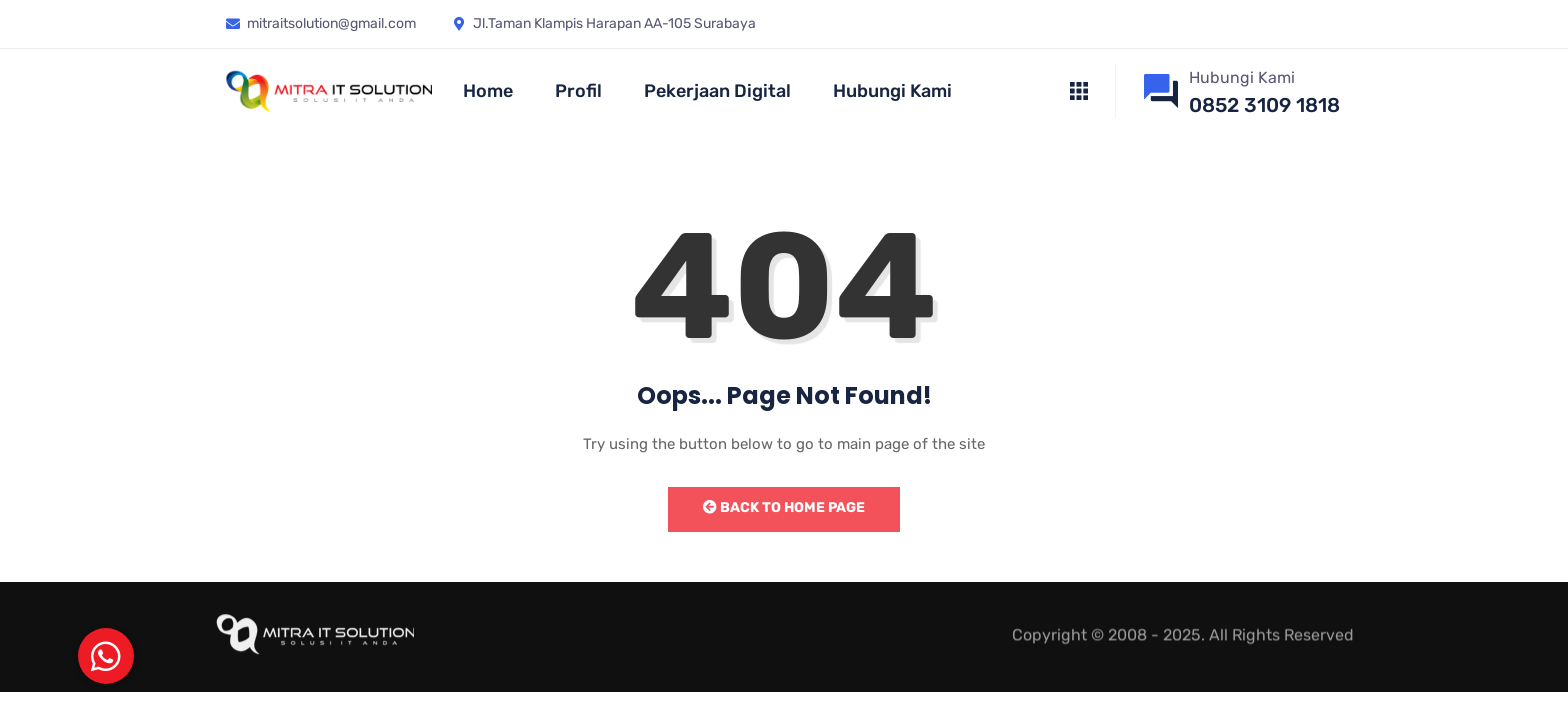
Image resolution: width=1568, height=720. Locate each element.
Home (488, 91)
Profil (578, 91)
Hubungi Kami (892, 91)
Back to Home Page (784, 507)
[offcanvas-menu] (1079, 91)
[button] (106, 656)
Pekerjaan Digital (717, 91)
